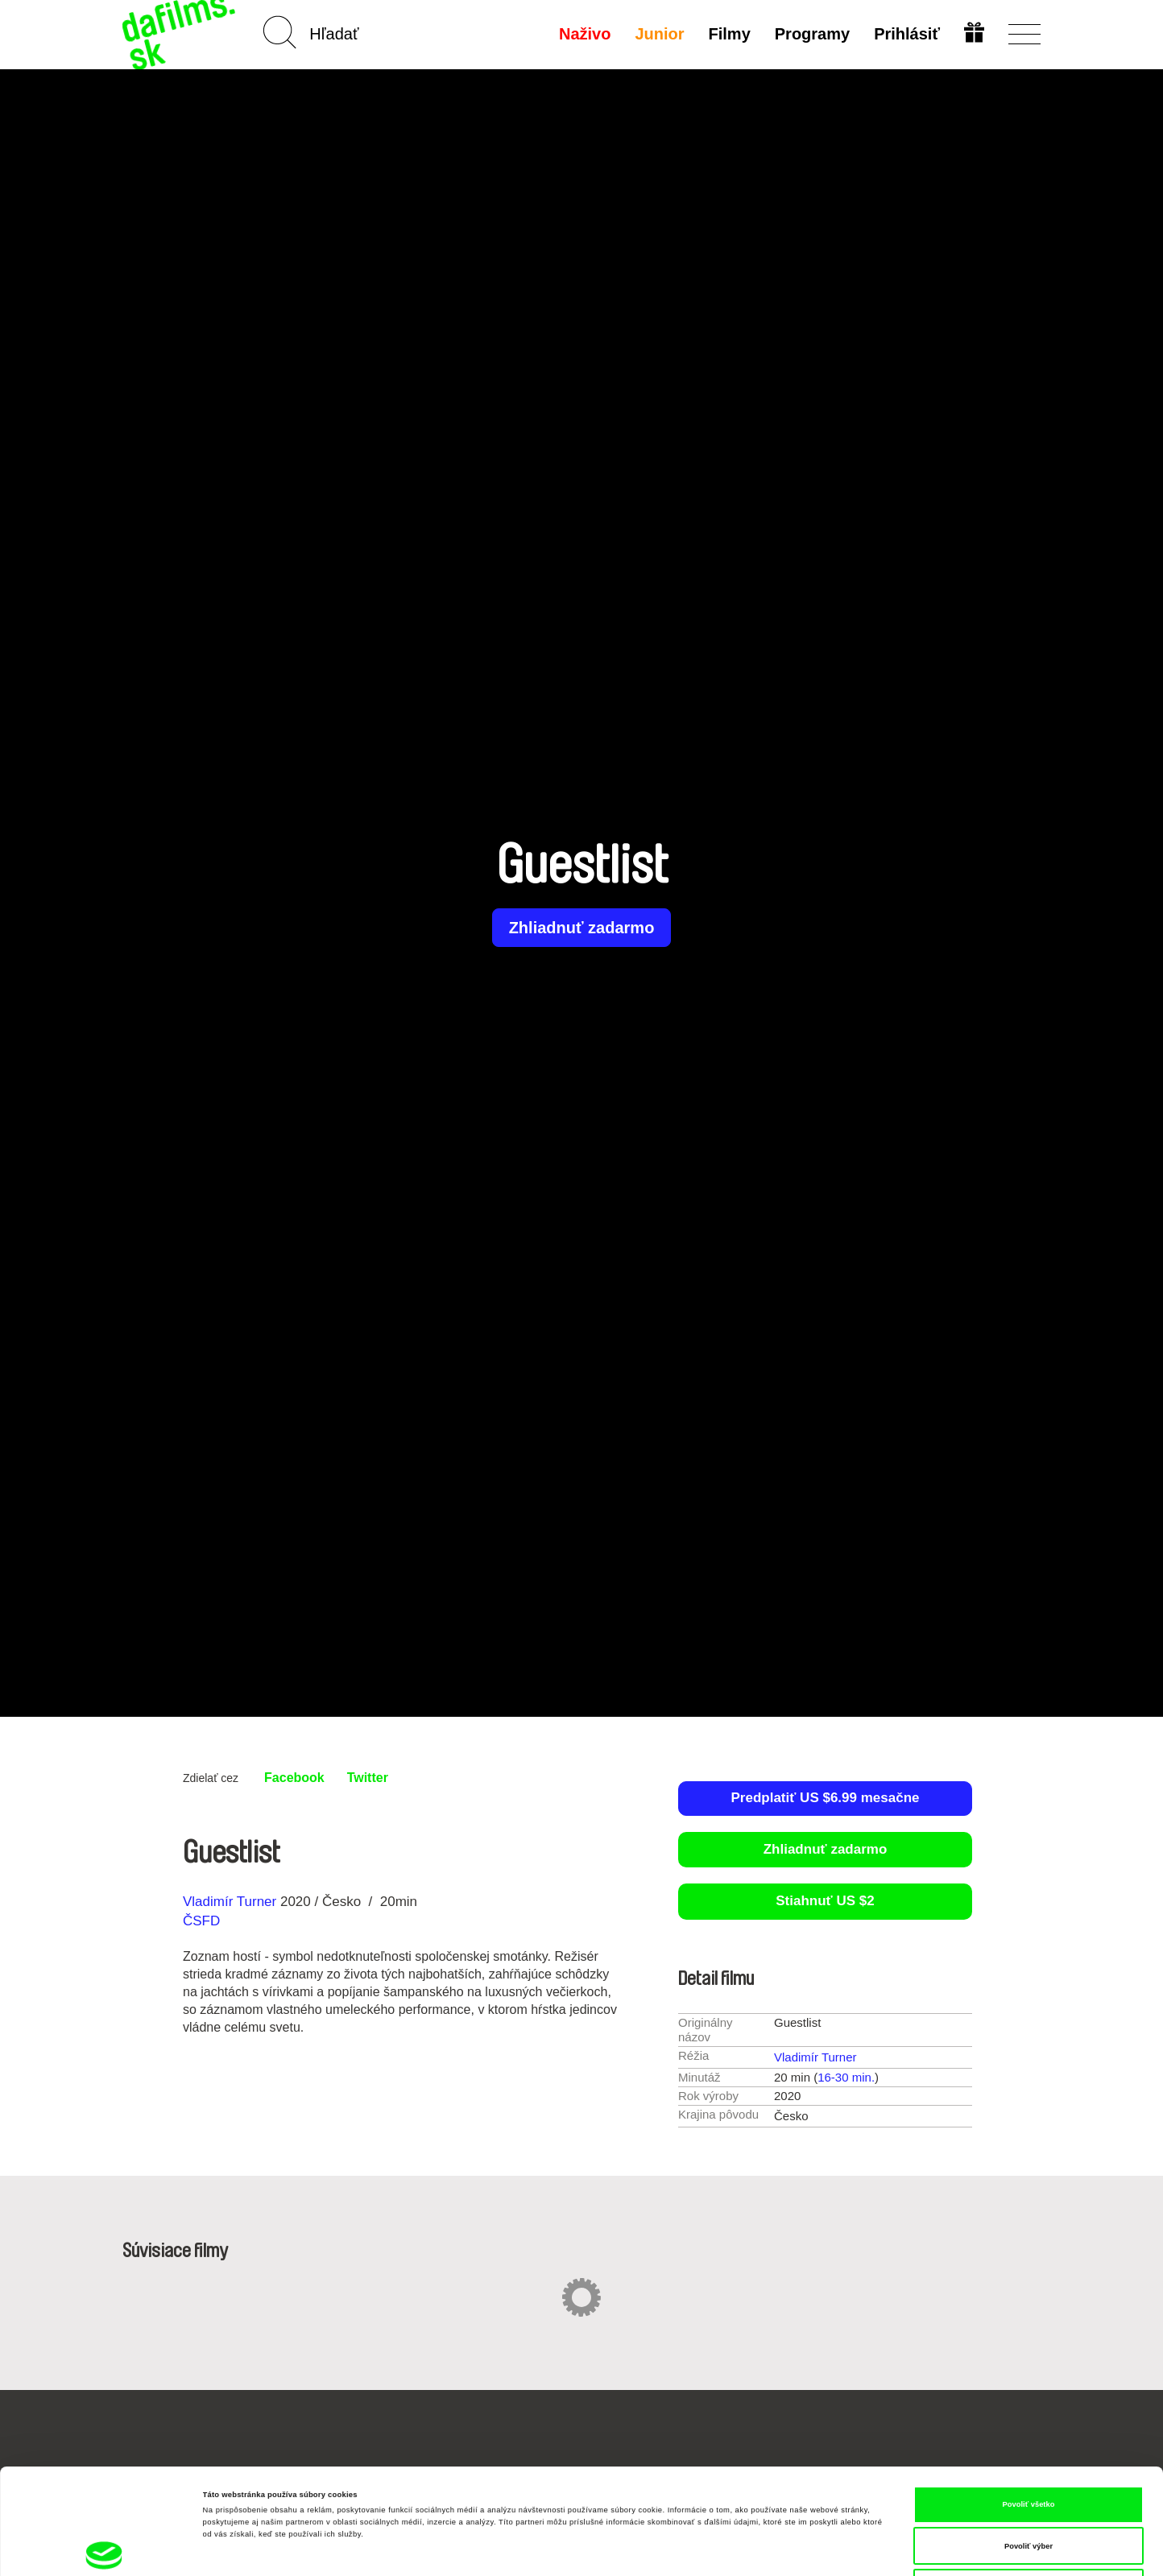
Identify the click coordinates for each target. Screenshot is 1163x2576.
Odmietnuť (1028, 2488)
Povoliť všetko (1029, 2405)
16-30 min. (846, 2077)
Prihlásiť (907, 34)
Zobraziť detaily (667, 2549)
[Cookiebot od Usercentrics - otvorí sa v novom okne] (104, 2549)
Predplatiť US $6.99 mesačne (825, 1797)
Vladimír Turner (229, 1901)
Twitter (367, 1777)
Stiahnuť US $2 (825, 1900)
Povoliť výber (1028, 2447)
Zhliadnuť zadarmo (582, 928)
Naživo (584, 34)
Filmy (730, 34)
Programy (812, 34)
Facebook (294, 1777)
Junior (659, 34)
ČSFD (203, 1921)
